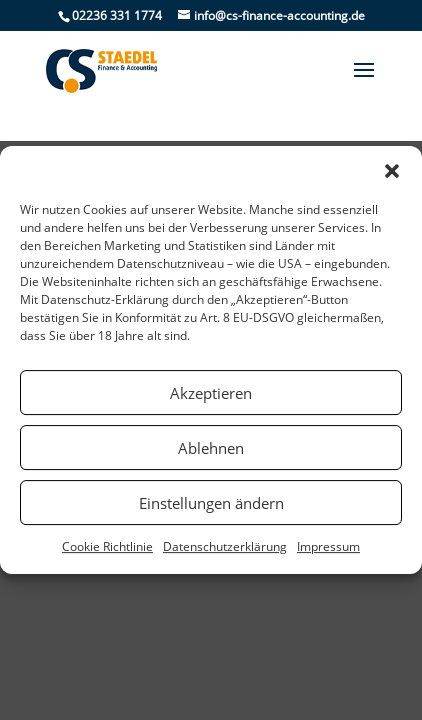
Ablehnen (211, 448)
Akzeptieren (211, 393)
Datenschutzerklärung (225, 546)
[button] (392, 171)
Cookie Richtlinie (107, 546)
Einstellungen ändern (211, 503)
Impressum (328, 546)
